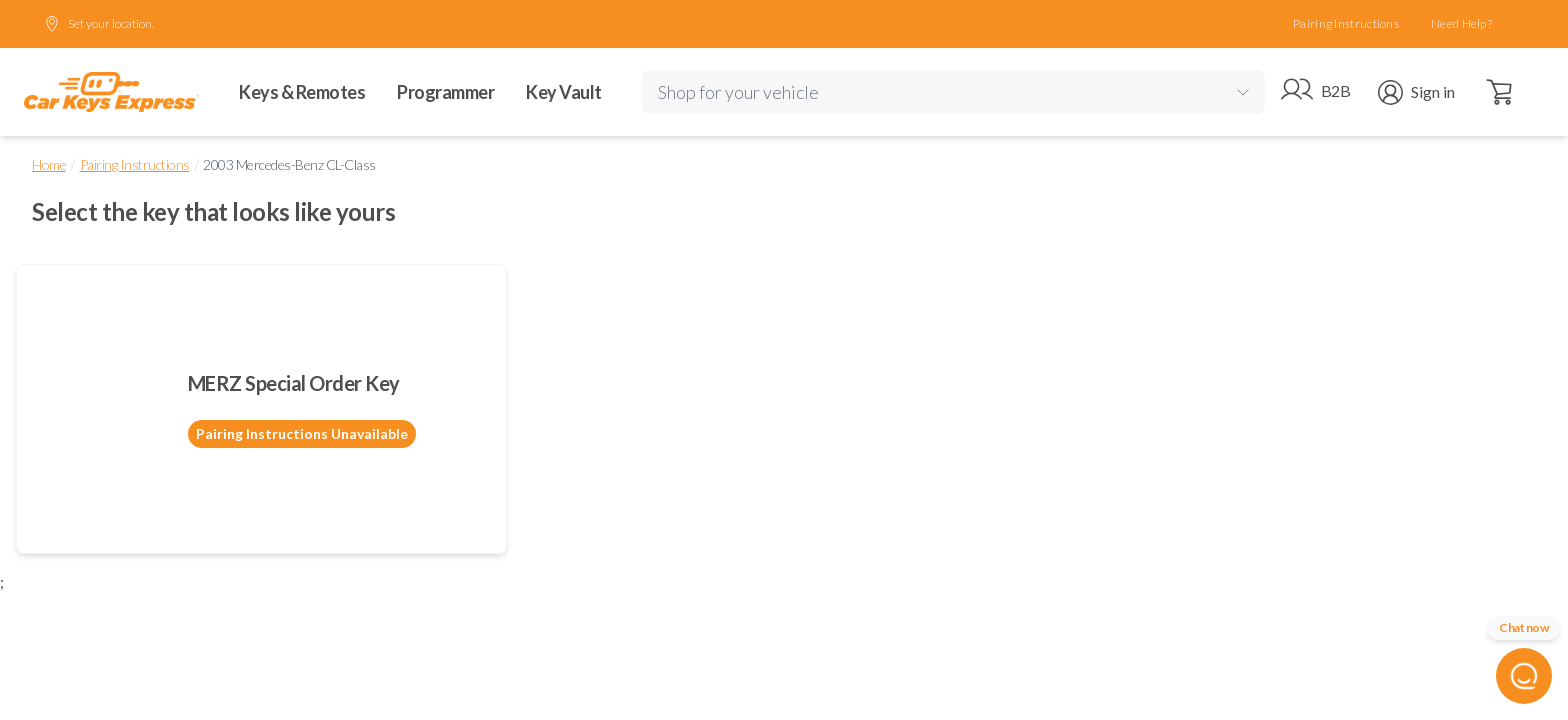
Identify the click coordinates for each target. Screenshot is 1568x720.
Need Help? (1461, 23)
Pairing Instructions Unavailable (302, 433)
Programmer (445, 92)
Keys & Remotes (302, 92)
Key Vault (564, 92)
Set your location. (99, 24)
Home (49, 164)
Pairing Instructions (1346, 23)
